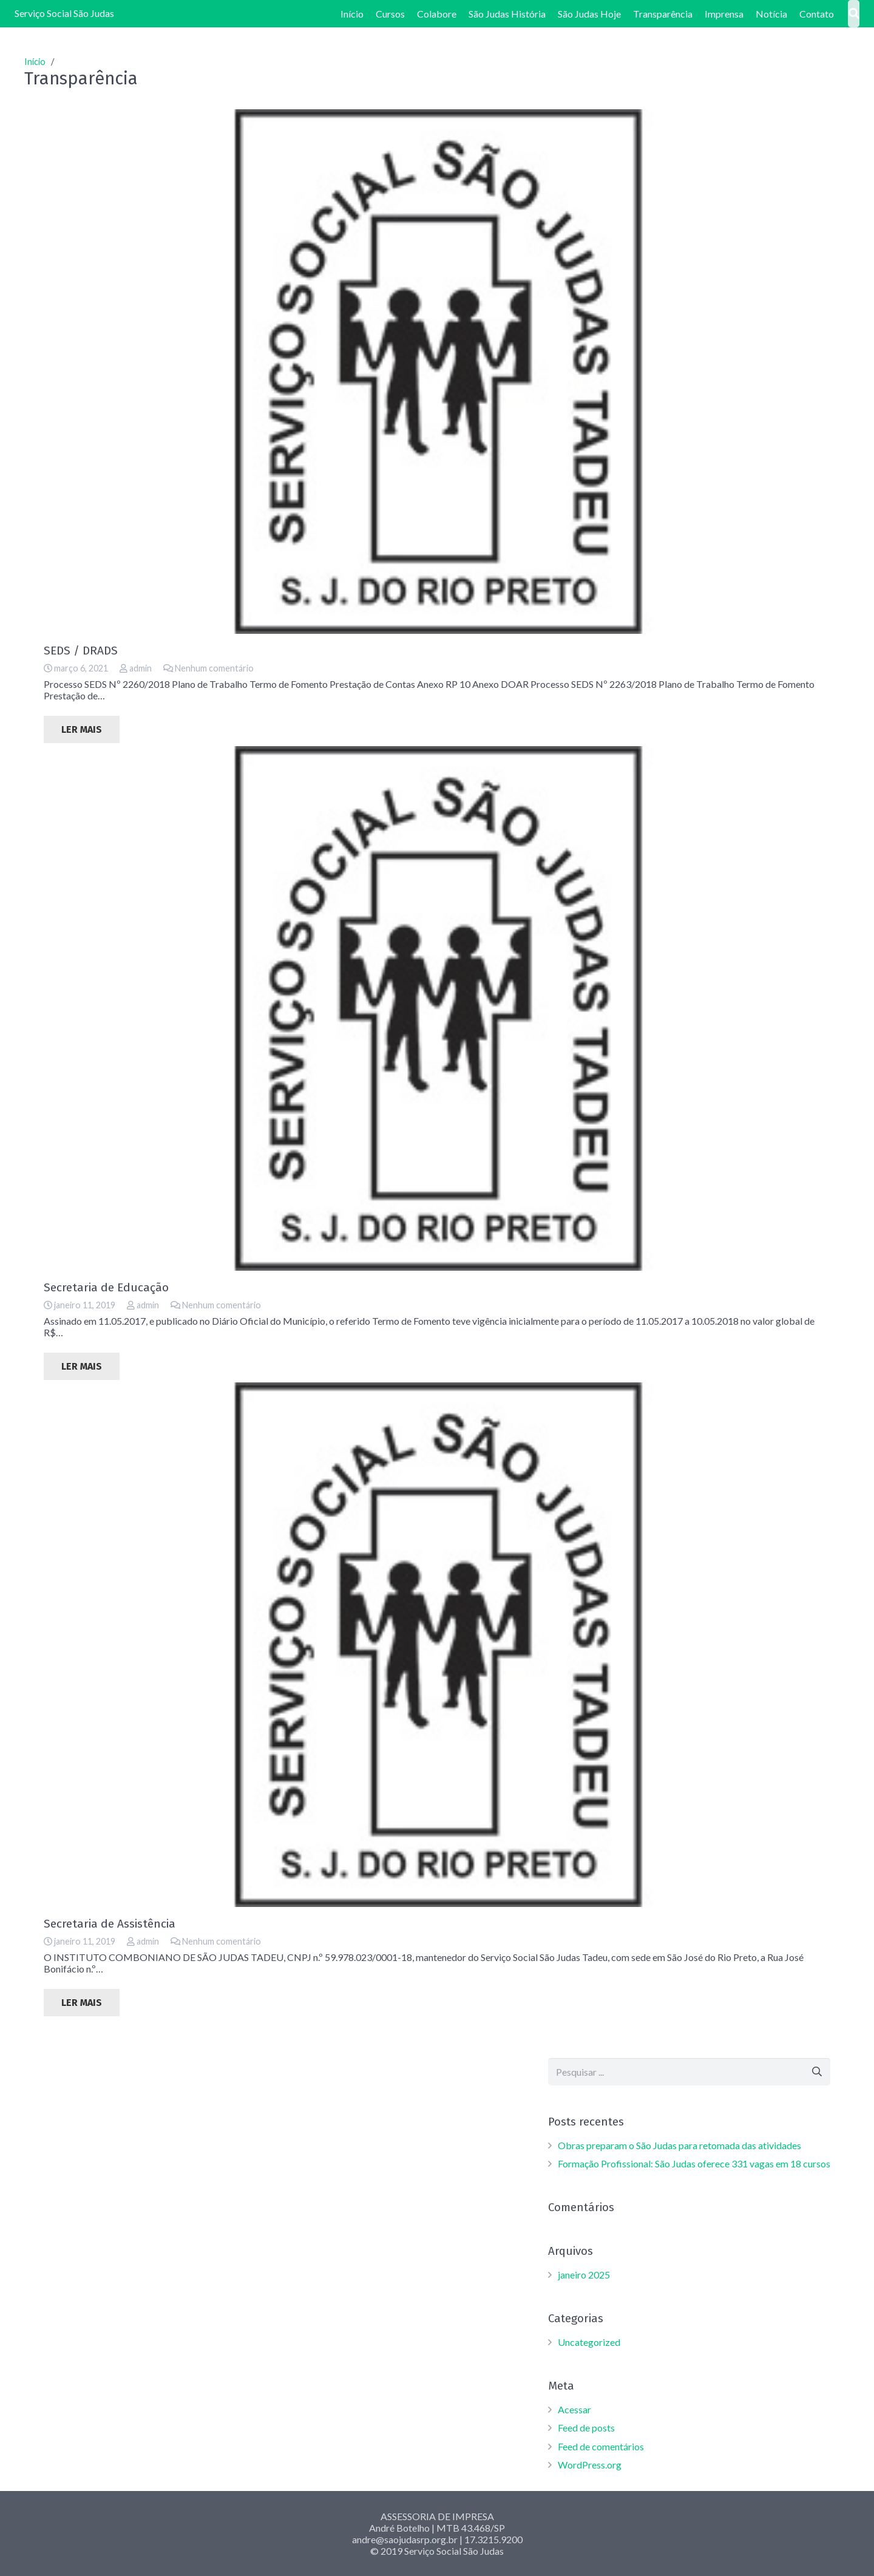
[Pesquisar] (816, 2071)
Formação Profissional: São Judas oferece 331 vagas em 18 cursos (694, 2163)
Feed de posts (586, 2427)
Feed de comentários (601, 2446)
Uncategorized (589, 2342)
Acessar (574, 2409)
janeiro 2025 (584, 2274)
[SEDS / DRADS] (437, 371)
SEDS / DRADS (81, 651)
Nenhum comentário (214, 668)
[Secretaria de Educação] (437, 1008)
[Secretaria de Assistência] (437, 1644)
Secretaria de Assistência (109, 1924)
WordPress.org (590, 2464)
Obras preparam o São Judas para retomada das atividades (679, 2145)
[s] (689, 2071)
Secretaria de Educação (106, 1287)
